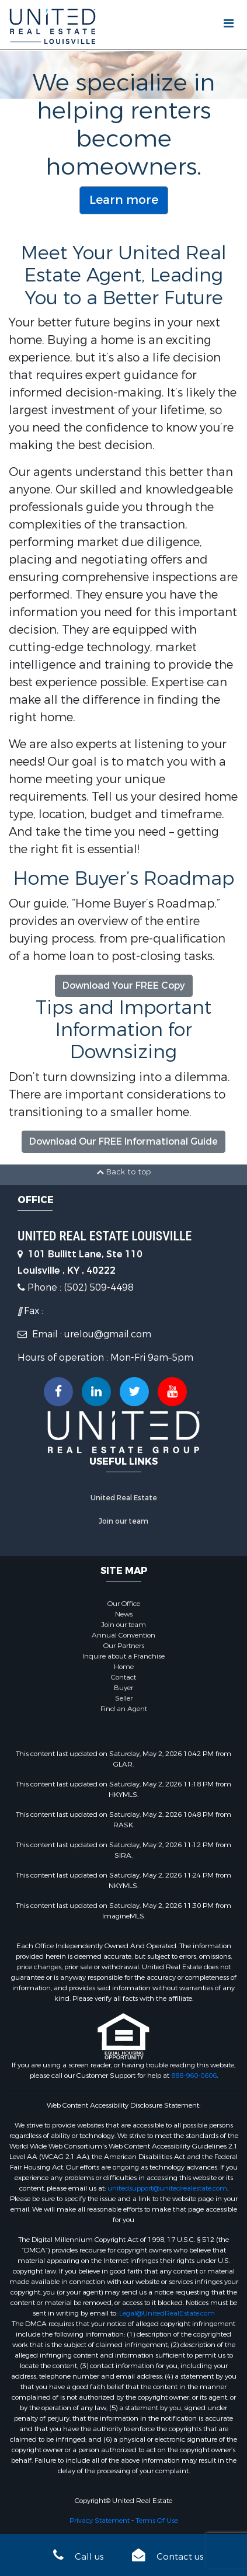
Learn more (123, 200)
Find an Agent (123, 1708)
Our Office (123, 1603)
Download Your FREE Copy (123, 985)
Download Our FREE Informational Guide (123, 1141)
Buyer (123, 1687)
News (124, 1614)
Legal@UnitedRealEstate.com (167, 2313)
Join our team (123, 1521)
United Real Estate (124, 1498)
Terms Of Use (156, 2520)
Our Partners (123, 1645)
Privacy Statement (99, 2520)
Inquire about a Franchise (123, 1656)
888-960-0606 (194, 2075)
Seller (124, 1698)
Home (124, 1666)
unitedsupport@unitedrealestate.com (167, 2188)
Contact (123, 1677)
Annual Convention (123, 1635)
